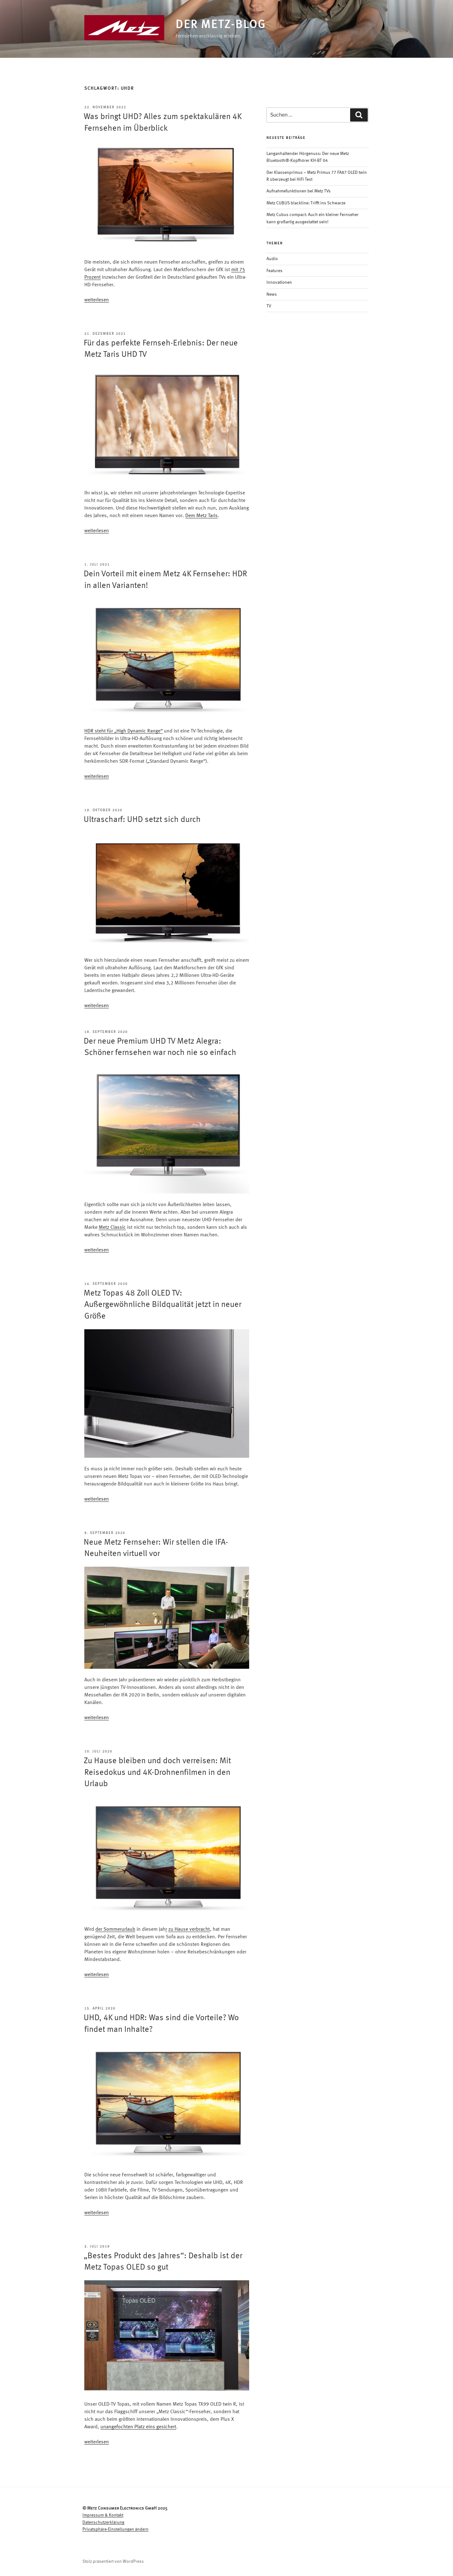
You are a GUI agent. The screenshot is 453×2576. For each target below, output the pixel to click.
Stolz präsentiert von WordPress (113, 2561)
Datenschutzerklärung (103, 2522)
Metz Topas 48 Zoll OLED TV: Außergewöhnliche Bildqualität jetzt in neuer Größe (162, 1304)
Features (274, 271)
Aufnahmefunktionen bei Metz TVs (298, 191)
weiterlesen (96, 300)
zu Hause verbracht (189, 1929)
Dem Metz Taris (201, 515)
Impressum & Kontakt (102, 2515)
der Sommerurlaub (115, 1929)
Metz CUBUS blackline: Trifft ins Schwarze (305, 203)
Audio (272, 259)
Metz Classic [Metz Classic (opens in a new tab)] (112, 1227)
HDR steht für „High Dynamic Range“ (123, 731)
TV (268, 306)
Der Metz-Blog (221, 25)
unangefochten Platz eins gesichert (138, 2427)
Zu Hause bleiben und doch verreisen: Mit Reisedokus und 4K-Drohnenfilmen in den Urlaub (157, 1772)
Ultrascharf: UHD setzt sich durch (142, 820)
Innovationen (279, 282)
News (271, 294)
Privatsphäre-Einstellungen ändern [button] (115, 2529)
